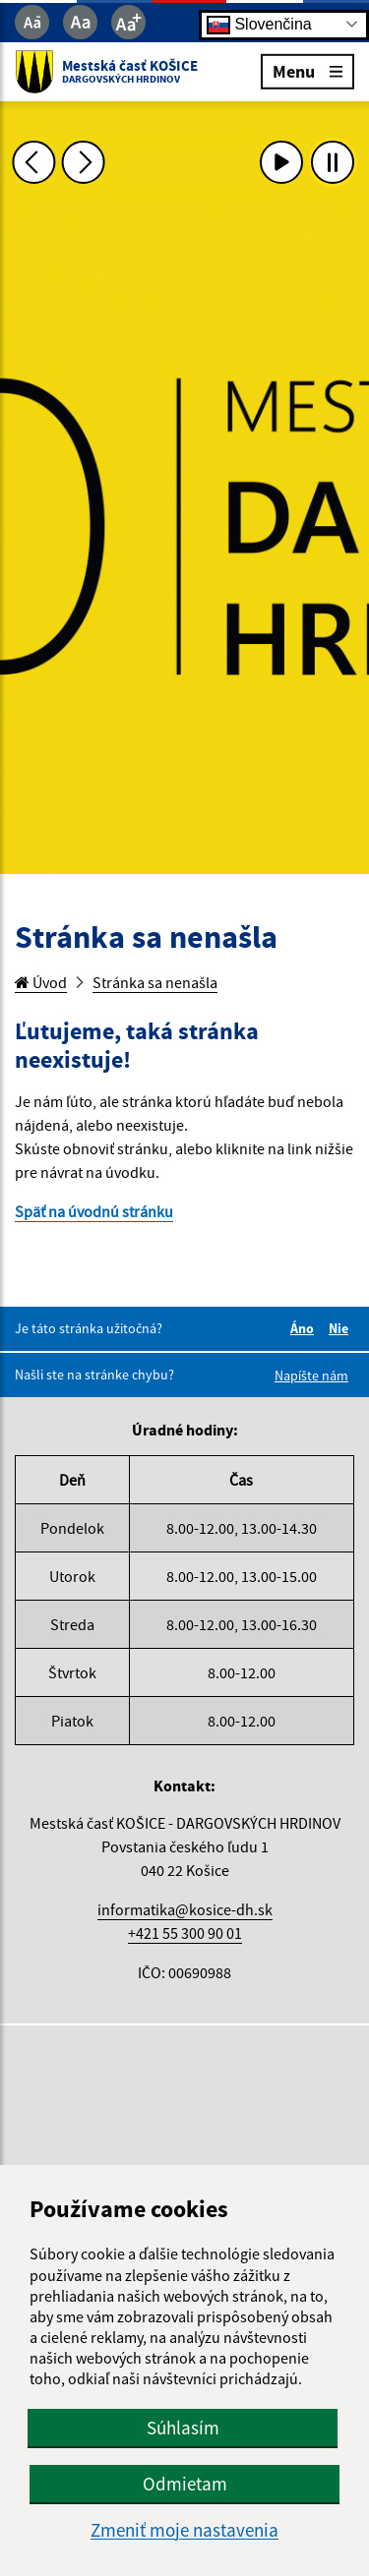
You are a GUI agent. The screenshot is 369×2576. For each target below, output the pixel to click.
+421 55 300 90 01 (185, 1933)
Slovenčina (259, 24)
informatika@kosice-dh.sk (185, 1909)
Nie (341, 1328)
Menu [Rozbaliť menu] (307, 70)
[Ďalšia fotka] (83, 162)
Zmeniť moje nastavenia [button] (184, 2530)
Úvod (41, 982)
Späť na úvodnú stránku (94, 1211)
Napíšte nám (311, 1375)
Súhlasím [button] (183, 2427)
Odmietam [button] (185, 2483)
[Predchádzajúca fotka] (33, 162)
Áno (305, 1328)
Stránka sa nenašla (154, 982)
